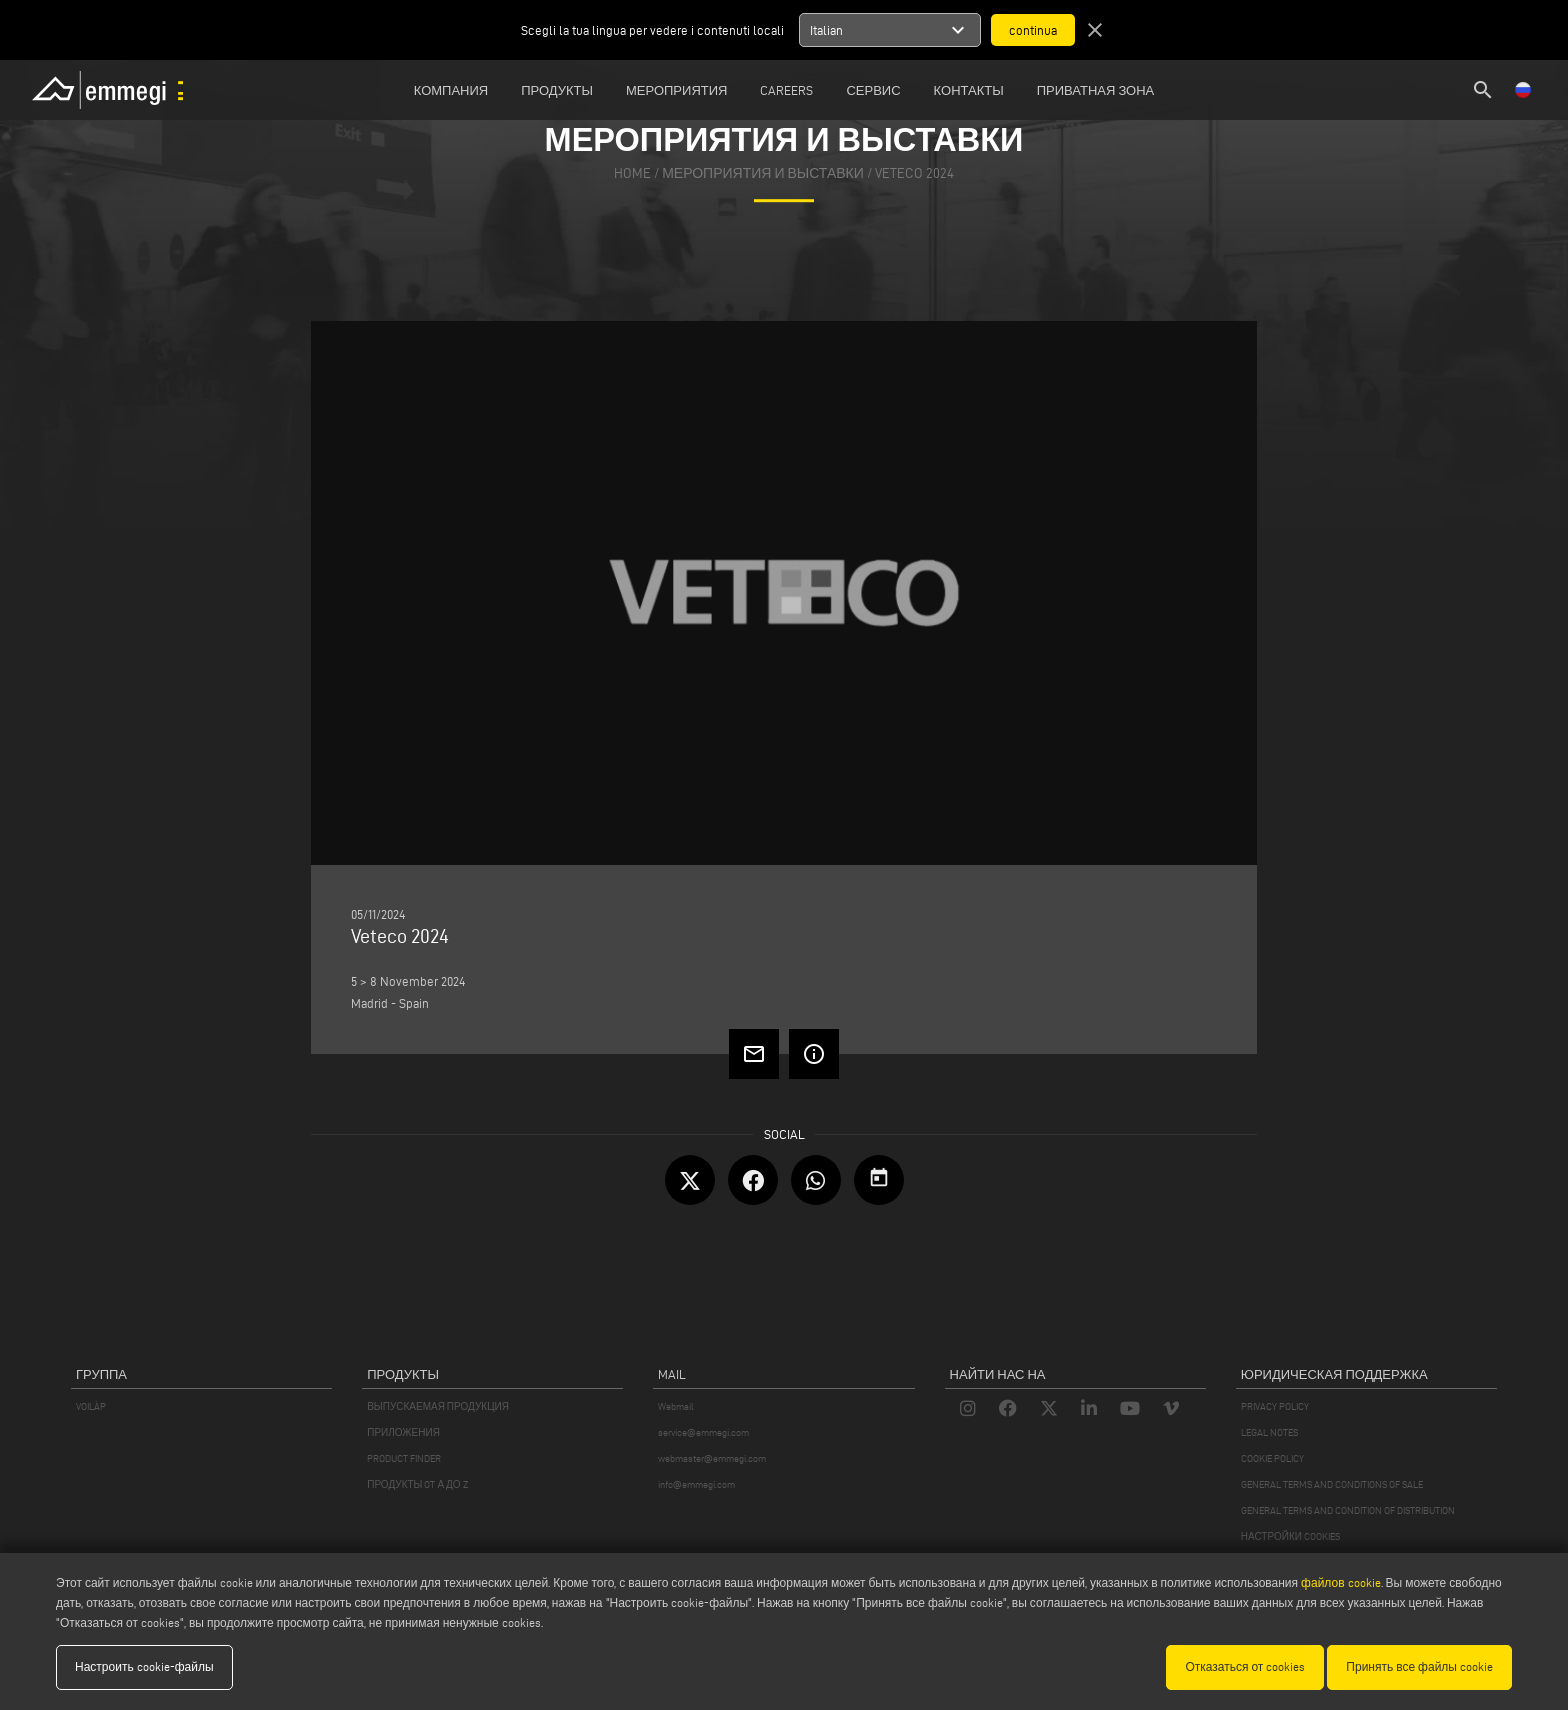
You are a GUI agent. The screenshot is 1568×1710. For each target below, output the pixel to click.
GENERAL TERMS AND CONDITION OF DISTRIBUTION (1348, 1510)
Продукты (557, 90)
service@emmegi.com (703, 1432)
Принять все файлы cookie (1419, 1666)
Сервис (873, 90)
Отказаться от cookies (1245, 1666)
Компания (451, 90)
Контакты (969, 90)
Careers (786, 90)
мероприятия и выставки (763, 173)
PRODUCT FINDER (404, 1458)
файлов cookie (1340, 1582)
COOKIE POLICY (1272, 1458)
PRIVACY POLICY (1275, 1406)
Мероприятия (676, 90)
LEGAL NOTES (1269, 1432)
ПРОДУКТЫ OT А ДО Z (417, 1484)
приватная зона (1096, 90)
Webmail (676, 1406)
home (632, 173)
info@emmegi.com (696, 1484)
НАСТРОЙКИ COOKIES (1290, 1536)
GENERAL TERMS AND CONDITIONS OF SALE (1332, 1484)
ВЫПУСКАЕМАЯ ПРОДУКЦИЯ (438, 1406)
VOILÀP (91, 1406)
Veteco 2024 (914, 173)
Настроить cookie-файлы (144, 1666)
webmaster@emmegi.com (712, 1458)
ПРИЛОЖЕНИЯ (403, 1432)
